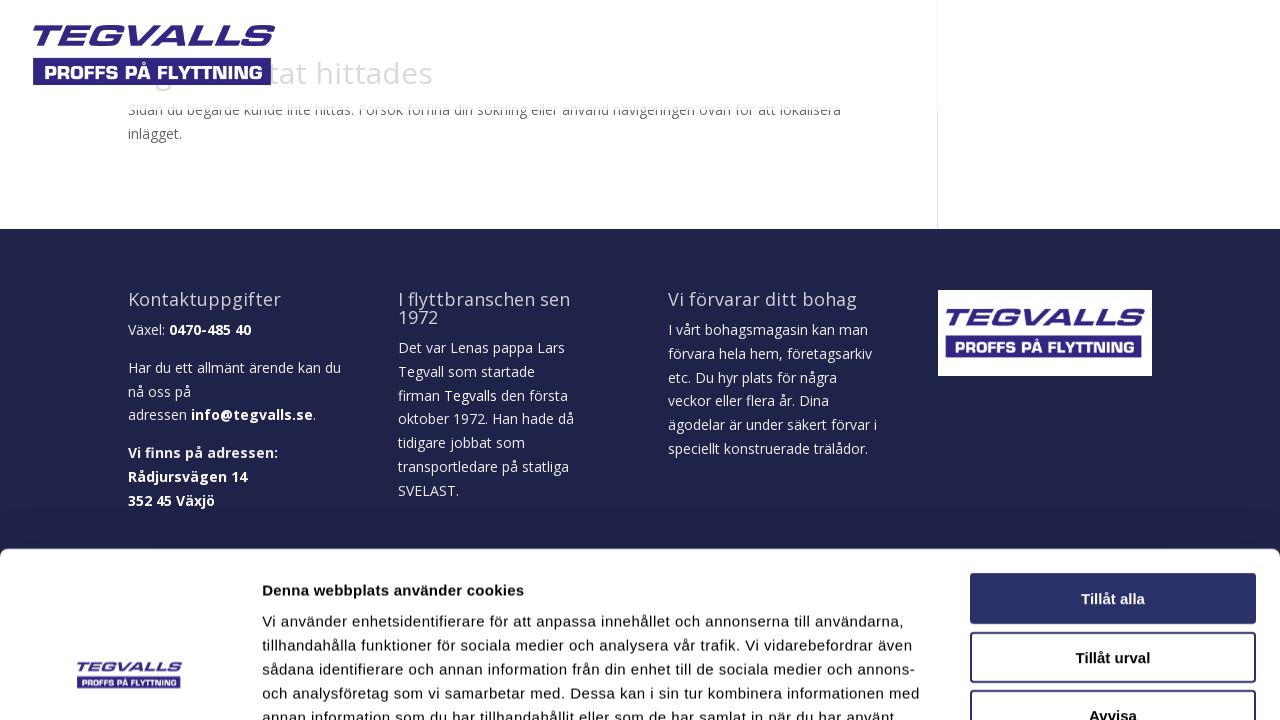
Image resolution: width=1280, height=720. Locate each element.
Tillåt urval (1113, 515)
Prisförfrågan (1110, 57)
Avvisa (1113, 573)
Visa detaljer (1086, 680)
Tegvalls (470, 395)
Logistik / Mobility (850, 57)
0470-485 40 (210, 329)
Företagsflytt (704, 57)
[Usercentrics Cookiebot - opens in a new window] (129, 681)
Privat (584, 57)
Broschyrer (988, 57)
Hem (443, 57)
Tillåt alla (1113, 456)
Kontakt (1218, 57)
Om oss (509, 57)
